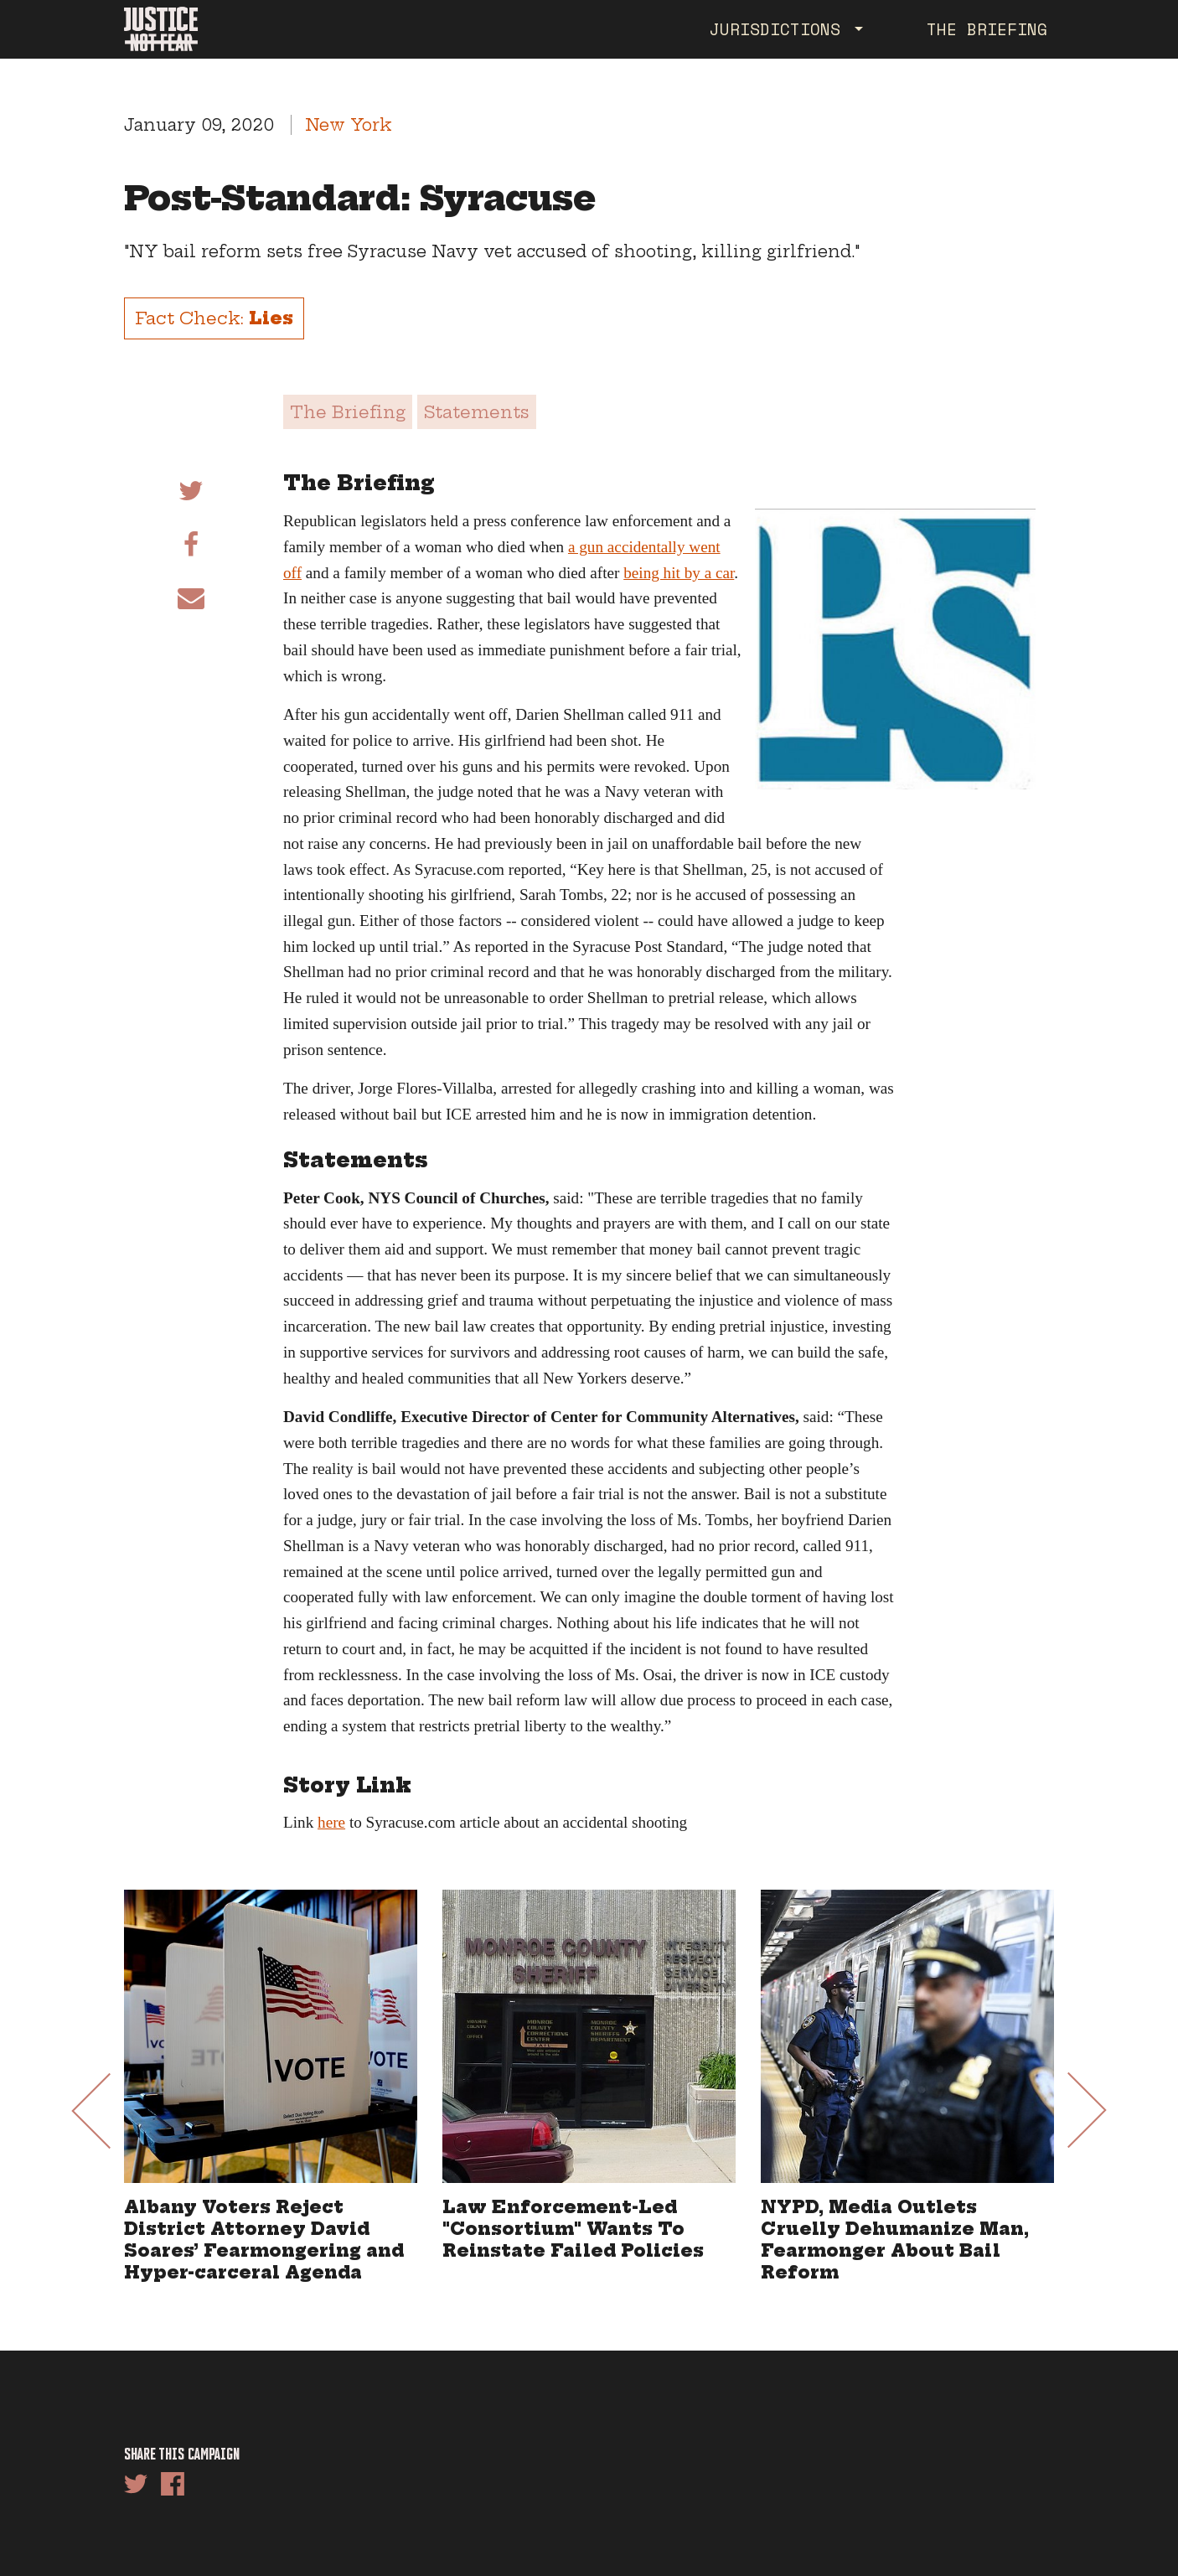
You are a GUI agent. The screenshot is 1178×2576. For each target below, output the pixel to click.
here (331, 1822)
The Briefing (987, 29)
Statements (477, 411)
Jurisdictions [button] (780, 29)
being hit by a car (678, 573)
